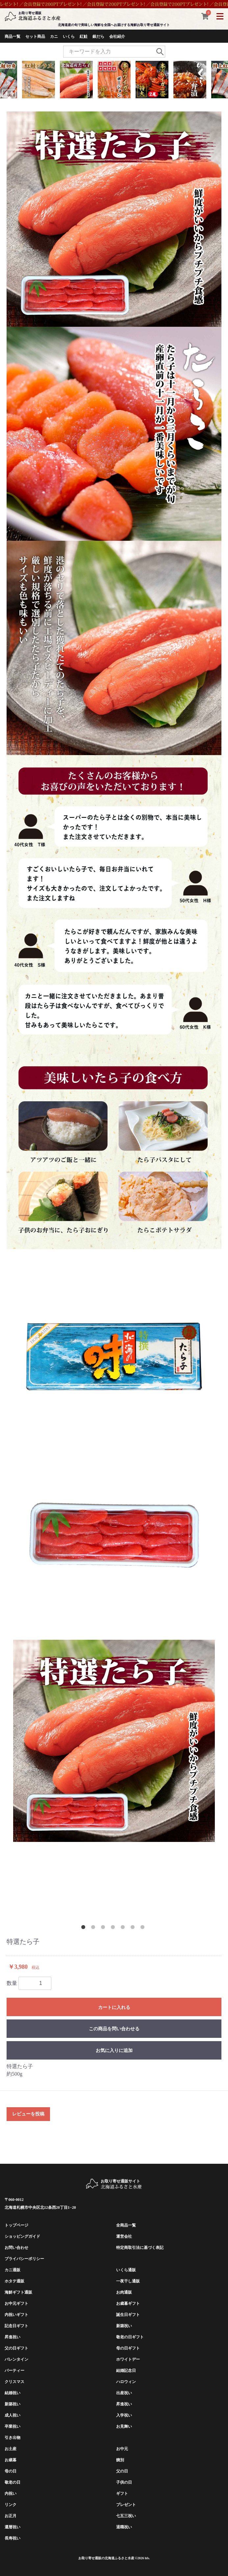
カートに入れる (114, 2007)
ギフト (122, 2493)
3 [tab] (104, 1928)
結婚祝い (12, 2393)
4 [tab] (114, 1928)
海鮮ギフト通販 (18, 2292)
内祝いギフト (16, 2314)
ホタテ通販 (14, 2281)
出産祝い (124, 2393)
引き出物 (12, 2437)
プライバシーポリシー (24, 2258)
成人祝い (12, 2415)
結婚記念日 (126, 2370)
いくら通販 (126, 2270)
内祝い (10, 2493)
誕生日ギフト (128, 2314)
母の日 (10, 2471)
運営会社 (124, 2236)
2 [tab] (94, 1928)
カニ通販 (12, 2270)
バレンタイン (16, 2359)
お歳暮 (10, 2460)
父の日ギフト (16, 2348)
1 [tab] (84, 1928)
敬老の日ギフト (130, 2337)
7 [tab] (143, 1928)
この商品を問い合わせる (114, 2028)
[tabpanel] (114, 1741)
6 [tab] (134, 1928)
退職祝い (124, 2527)
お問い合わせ (16, 2247)
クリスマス (14, 2381)
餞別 (120, 2460)
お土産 (10, 2448)
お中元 (122, 2448)
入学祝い (124, 2415)
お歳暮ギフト (128, 2303)
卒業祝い (12, 2426)
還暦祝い (12, 2527)
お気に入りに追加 (114, 2050)
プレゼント (126, 2504)
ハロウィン (126, 2381)
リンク (10, 2504)
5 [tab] (124, 1928)
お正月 (10, 2516)
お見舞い (124, 2426)
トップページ (16, 2225)
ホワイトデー (128, 2359)
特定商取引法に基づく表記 (140, 2247)
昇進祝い (12, 2337)
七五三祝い (126, 2516)
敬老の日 (12, 2482)
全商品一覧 (126, 2225)
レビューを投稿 (28, 2113)
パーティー (14, 2370)
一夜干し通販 (128, 2281)
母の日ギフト (128, 2348)
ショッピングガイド (22, 2236)
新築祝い (124, 2326)
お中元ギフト (16, 2303)
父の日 (122, 2471)
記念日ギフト (16, 2326)
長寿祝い (12, 2538)
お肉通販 (124, 2292)
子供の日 (124, 2482)
